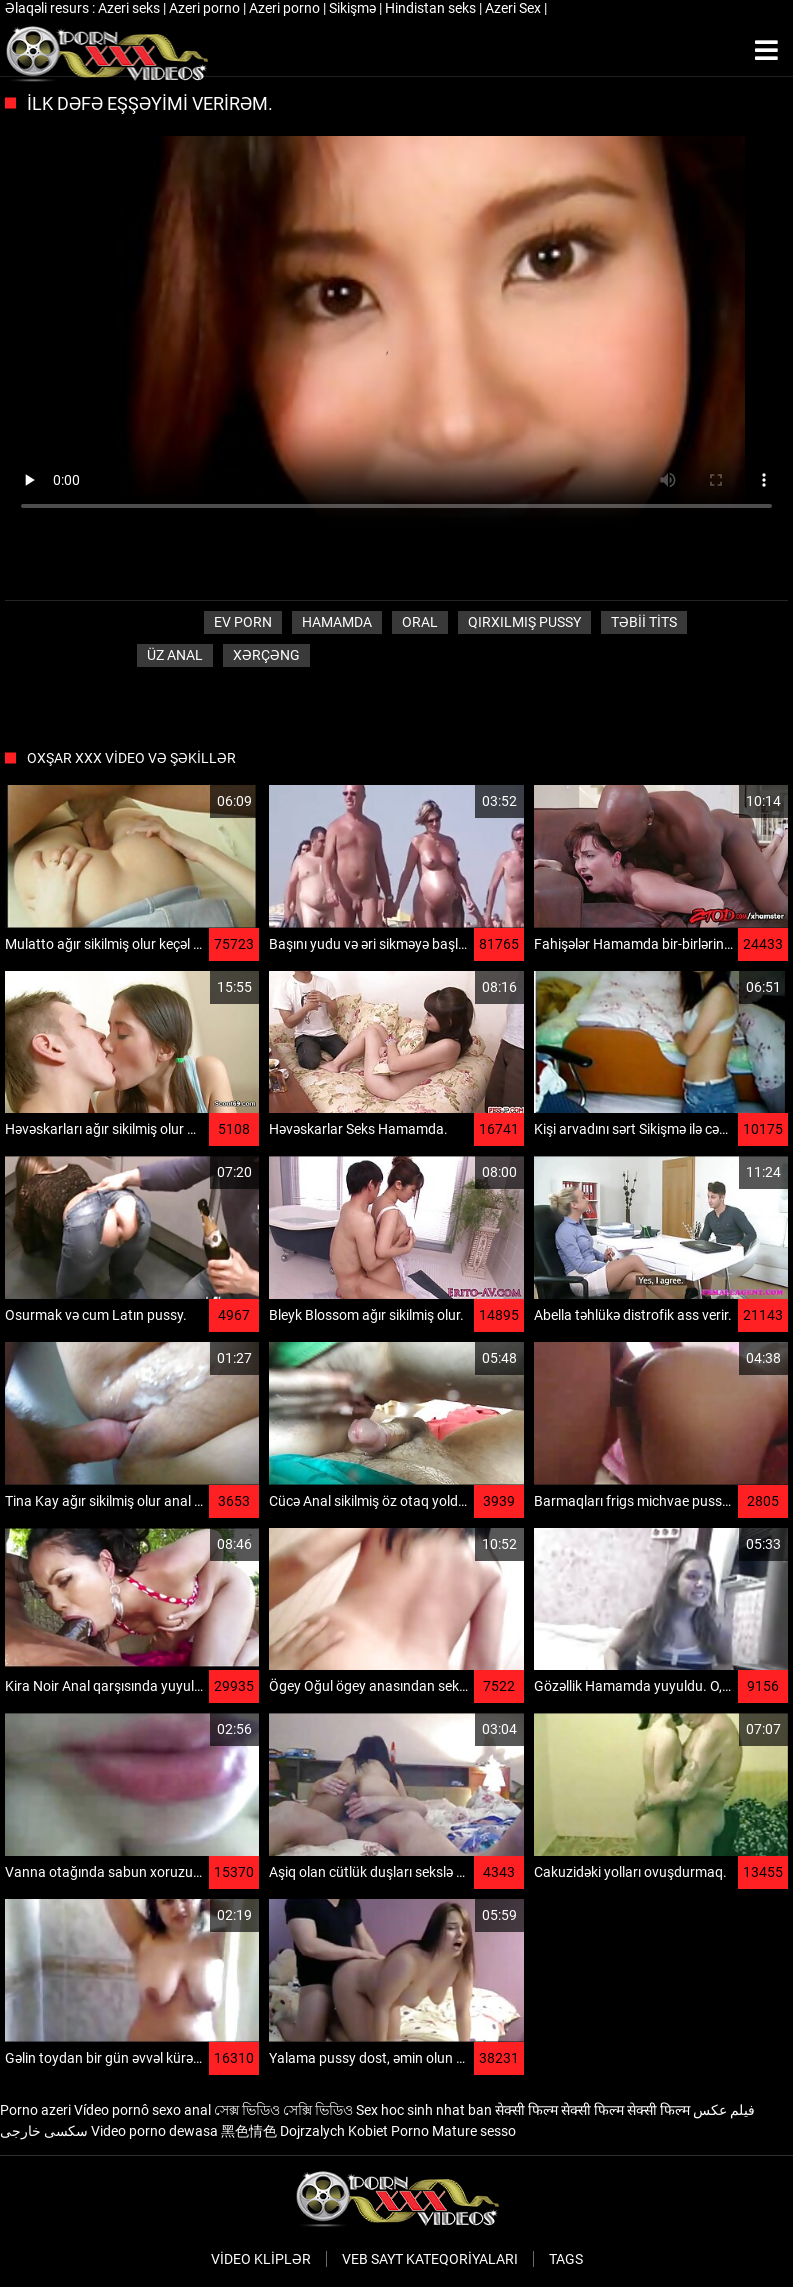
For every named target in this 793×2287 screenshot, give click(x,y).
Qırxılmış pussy (524, 622)
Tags (566, 2259)
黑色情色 (249, 2131)
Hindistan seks (432, 8)
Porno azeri (35, 2110)
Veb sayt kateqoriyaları (430, 2259)
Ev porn (243, 622)
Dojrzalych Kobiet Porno (354, 2131)
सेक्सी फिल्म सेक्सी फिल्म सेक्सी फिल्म (592, 2110)
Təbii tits (644, 622)
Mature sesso (474, 2131)
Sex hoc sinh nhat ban (424, 2110)
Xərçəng (266, 655)
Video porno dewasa (154, 2131)
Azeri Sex (514, 8)
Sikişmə (354, 8)
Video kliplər (261, 2259)
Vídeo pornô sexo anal (142, 2110)
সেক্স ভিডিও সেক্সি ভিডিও (283, 2110)
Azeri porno (206, 8)
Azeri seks (130, 8)
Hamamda (337, 622)
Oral (420, 622)
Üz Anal (175, 655)
